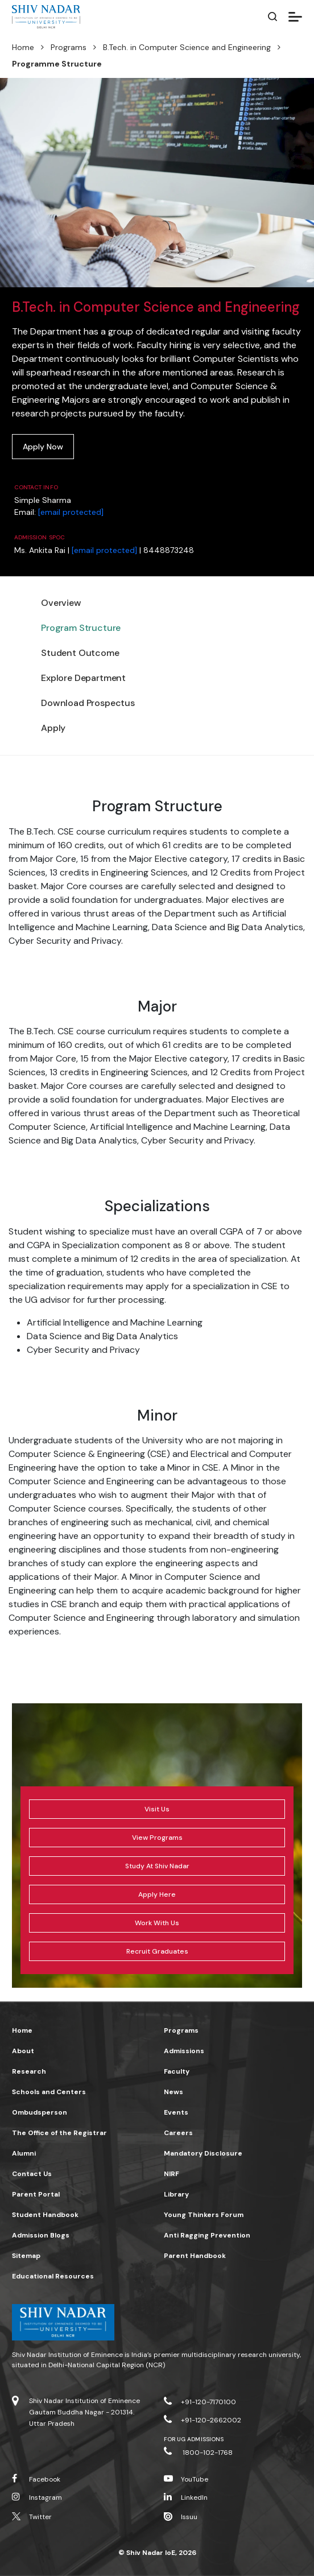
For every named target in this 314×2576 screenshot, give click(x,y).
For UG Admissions (194, 2439)
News (173, 2091)
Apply (53, 728)
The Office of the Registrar (59, 2132)
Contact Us (32, 2173)
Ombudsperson (39, 2112)
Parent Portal (36, 2194)
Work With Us (157, 1922)
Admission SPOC (39, 537)
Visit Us (157, 1809)
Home (23, 47)
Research (29, 2071)
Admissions (184, 2050)
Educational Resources (53, 2276)
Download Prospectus (88, 703)
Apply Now (43, 446)
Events (176, 2112)
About (23, 2050)
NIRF (171, 2173)
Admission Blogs (40, 2235)
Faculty (176, 2071)
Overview (61, 603)
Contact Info (36, 487)
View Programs (157, 1837)
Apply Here (157, 1894)
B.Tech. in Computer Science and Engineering (187, 47)
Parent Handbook (195, 2255)
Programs (68, 47)
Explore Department (83, 678)
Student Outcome (80, 653)
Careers (178, 2132)
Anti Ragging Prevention (207, 2235)
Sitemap (26, 2255)
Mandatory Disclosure (203, 2153)
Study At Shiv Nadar (157, 1866)
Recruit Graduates (157, 1951)
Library (176, 2194)
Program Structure (81, 628)
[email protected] (71, 512)
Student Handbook (45, 2214)
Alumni (24, 2153)
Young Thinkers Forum (203, 2214)
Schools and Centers (49, 2091)
